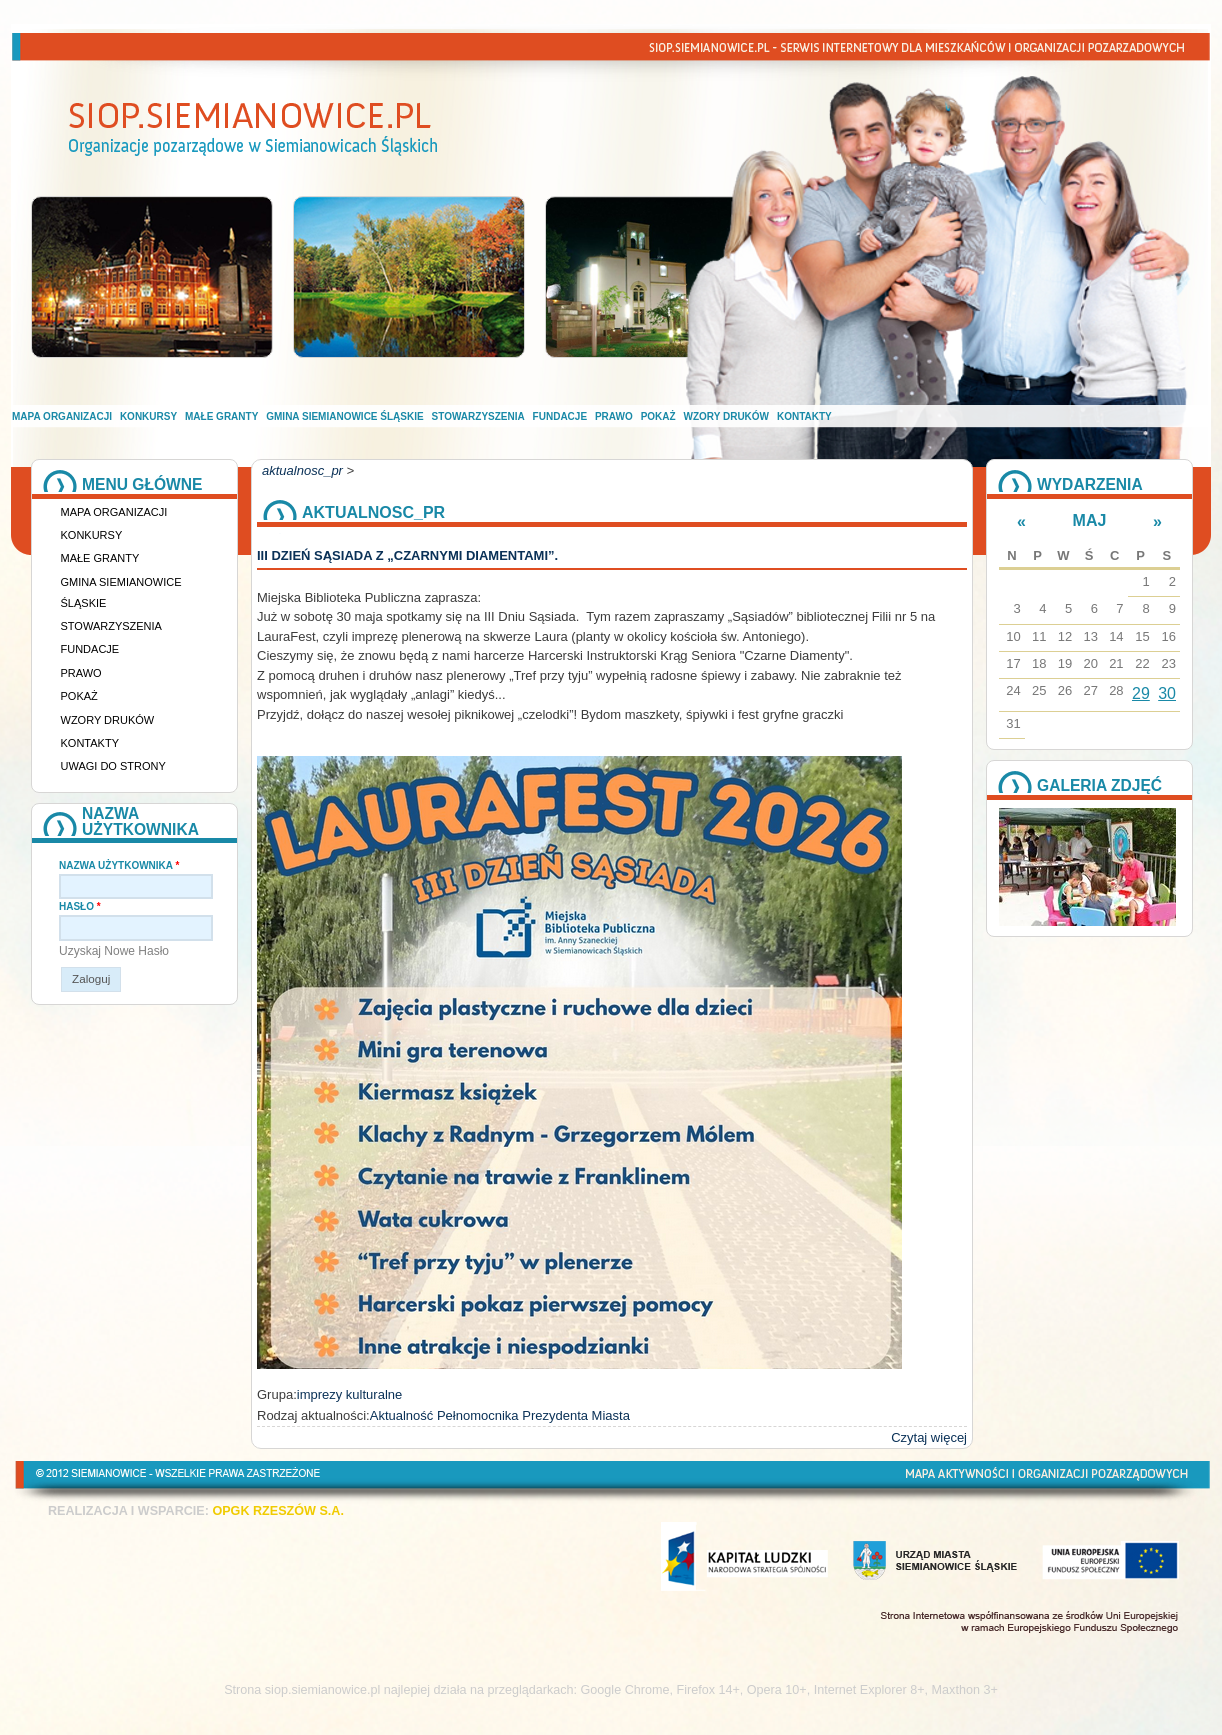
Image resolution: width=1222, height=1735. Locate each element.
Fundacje (560, 416)
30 (1167, 693)
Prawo (614, 416)
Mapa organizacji (62, 416)
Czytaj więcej (929, 1437)
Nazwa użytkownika (119, 865)
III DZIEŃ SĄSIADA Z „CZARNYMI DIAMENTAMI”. (407, 555)
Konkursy (148, 416)
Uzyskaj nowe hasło (114, 951)
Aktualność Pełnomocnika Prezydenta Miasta (500, 1415)
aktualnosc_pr (302, 470)
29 (1141, 693)
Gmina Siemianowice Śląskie (344, 416)
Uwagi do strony (113, 766)
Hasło (80, 906)
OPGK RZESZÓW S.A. (278, 1511)
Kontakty (804, 416)
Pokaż (658, 416)
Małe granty (221, 416)
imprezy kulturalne (350, 1394)
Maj (1090, 520)
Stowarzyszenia (478, 416)
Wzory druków (727, 416)
